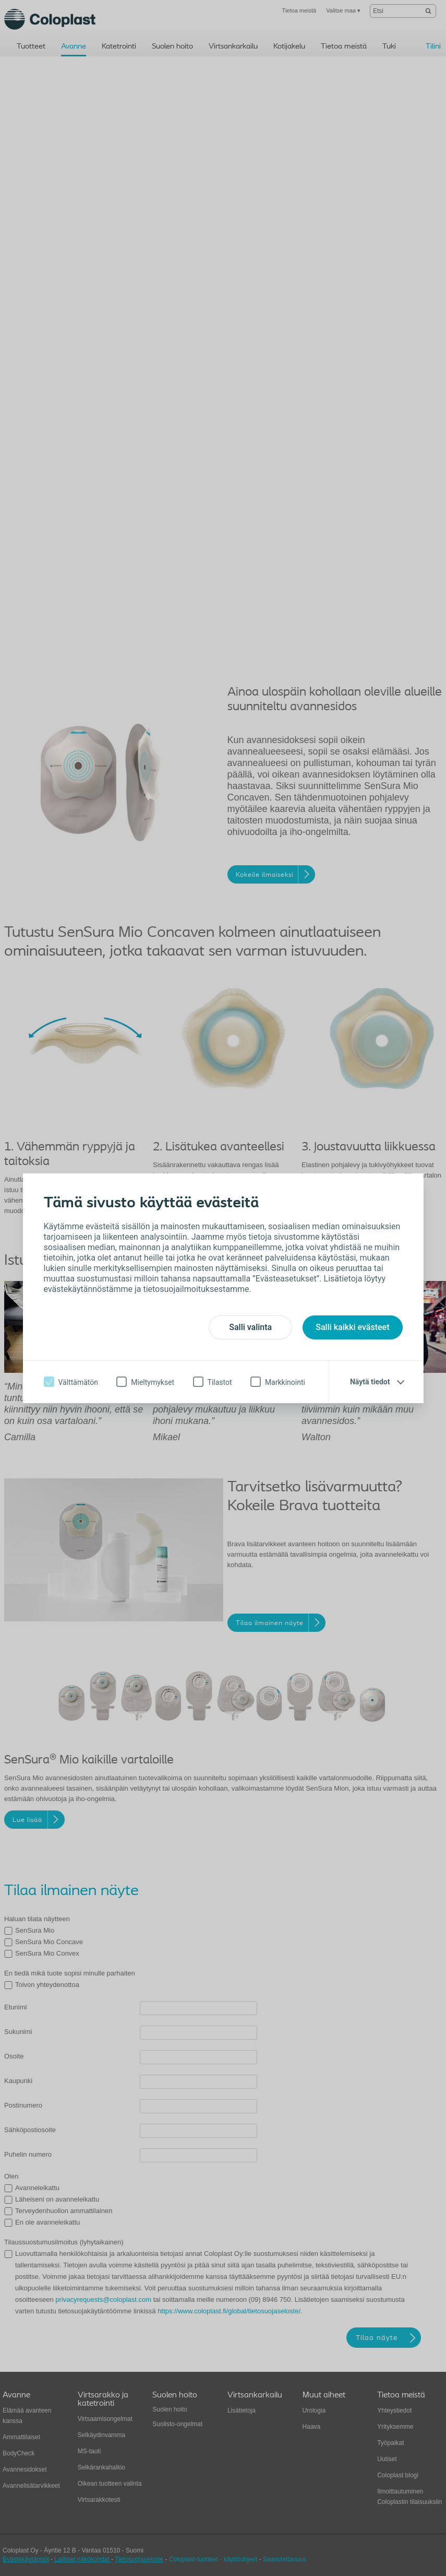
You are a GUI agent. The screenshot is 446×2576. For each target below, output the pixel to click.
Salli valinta (250, 1327)
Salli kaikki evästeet (352, 1327)
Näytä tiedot (370, 1382)
